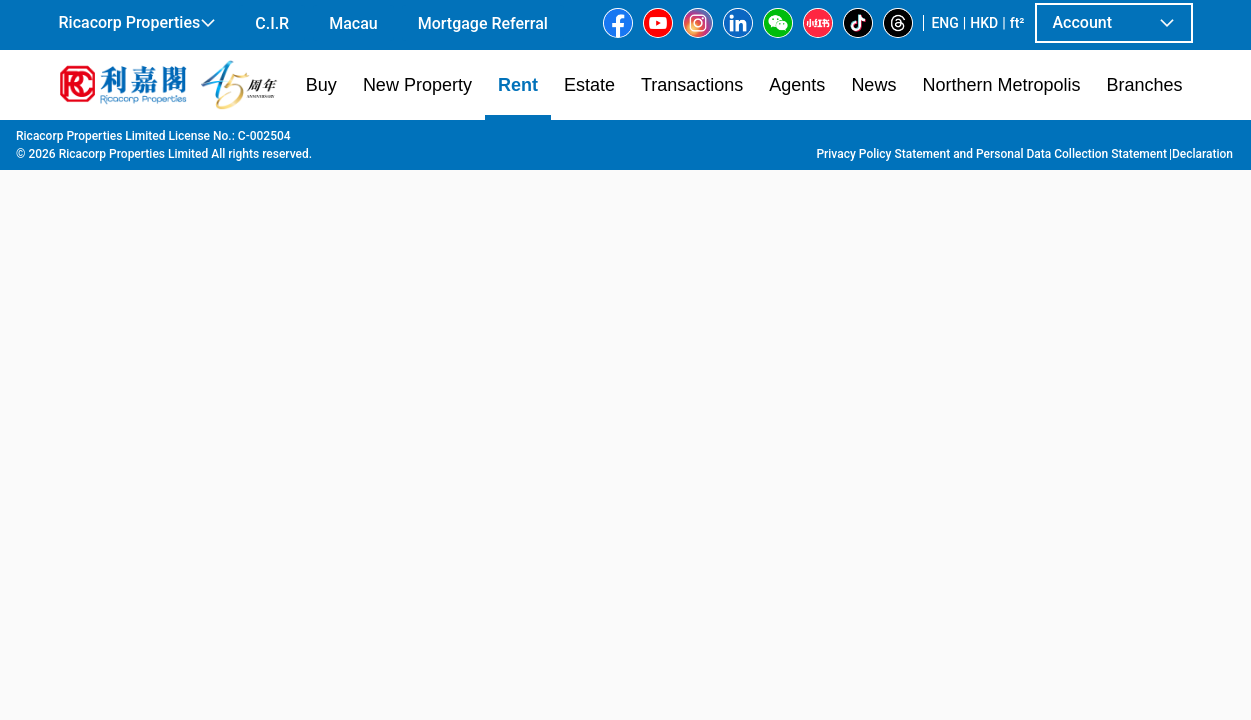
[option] (104, 417)
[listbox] (597, 419)
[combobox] (481, 166)
